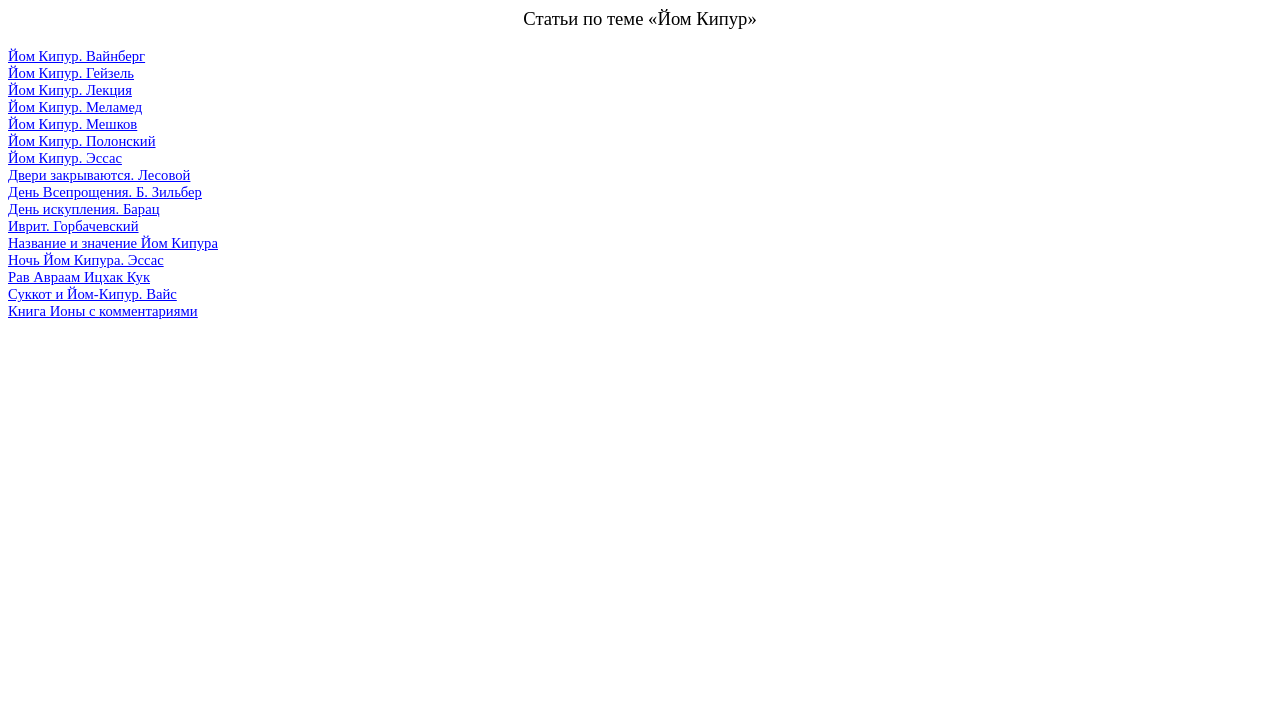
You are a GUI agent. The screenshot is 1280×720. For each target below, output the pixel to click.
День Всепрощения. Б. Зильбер (105, 192)
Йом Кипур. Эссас (65, 158)
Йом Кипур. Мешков (72, 124)
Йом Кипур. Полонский (82, 141)
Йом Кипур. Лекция (70, 90)
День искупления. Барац (83, 209)
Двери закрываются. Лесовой (99, 175)
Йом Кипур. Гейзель (71, 73)
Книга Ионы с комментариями (103, 311)
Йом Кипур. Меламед (75, 107)
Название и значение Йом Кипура (113, 243)
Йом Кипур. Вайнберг (76, 56)
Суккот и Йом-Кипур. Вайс (92, 294)
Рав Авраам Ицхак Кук (79, 277)
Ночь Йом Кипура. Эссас (86, 260)
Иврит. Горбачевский (73, 226)
